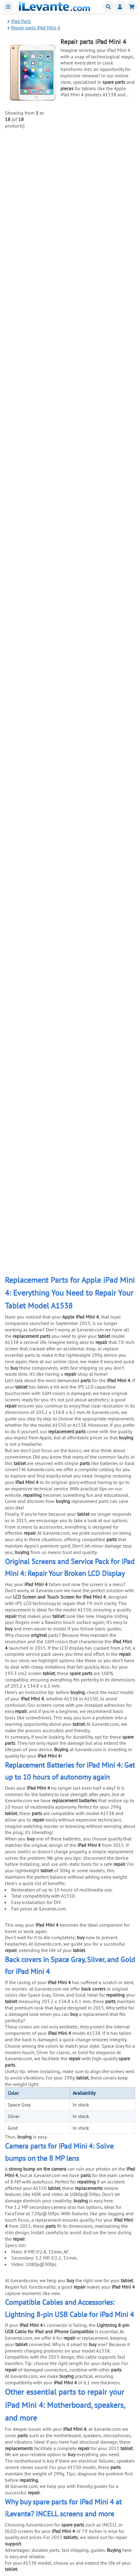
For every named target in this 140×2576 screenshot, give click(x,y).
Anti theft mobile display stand (102, 1033)
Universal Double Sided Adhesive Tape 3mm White (99, 876)
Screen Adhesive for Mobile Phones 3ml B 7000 (97, 242)
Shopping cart (132, 6)
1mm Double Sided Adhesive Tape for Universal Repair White (95, 347)
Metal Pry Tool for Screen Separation (96, 557)
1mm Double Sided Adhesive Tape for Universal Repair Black (95, 400)
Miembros (120, 6)
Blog (15, 2557)
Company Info (24, 2550)
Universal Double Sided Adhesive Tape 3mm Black (99, 929)
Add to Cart (116, 162)
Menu (8, 6)
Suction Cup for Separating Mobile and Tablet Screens (98, 506)
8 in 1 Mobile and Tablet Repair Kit (98, 769)
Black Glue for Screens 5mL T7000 (98, 293)
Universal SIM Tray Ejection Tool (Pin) (95, 980)
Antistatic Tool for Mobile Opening (98, 663)
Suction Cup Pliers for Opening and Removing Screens (97, 718)
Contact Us (21, 2543)
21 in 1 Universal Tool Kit (107, 451)
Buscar (108, 6)
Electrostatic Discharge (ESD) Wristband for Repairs (104, 823)
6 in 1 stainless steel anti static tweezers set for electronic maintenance (102, 614)
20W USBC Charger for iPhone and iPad (98, 189)
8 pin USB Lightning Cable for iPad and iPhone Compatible (98, 136)
